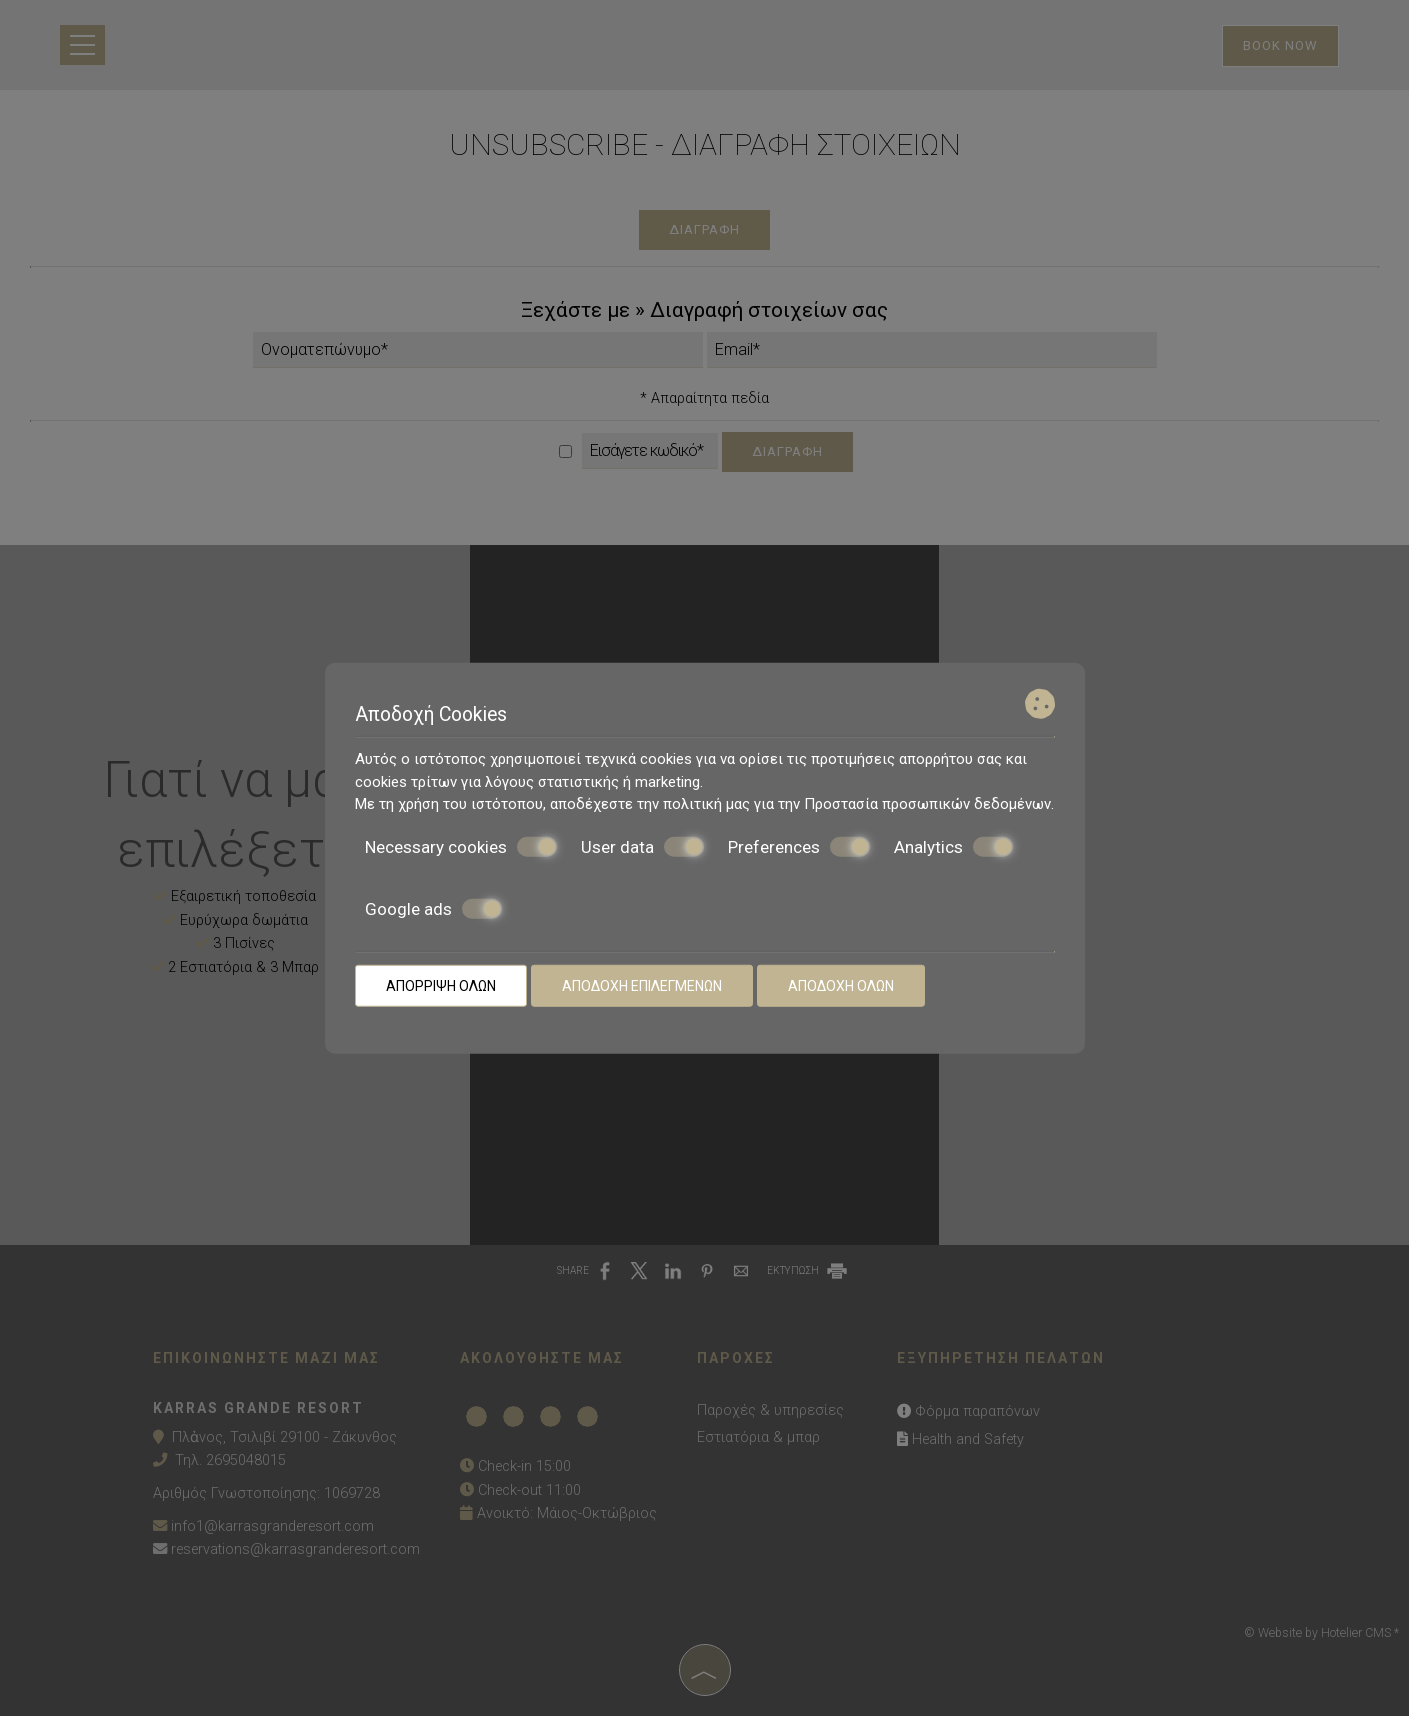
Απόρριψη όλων (441, 985)
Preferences (799, 846)
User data (642, 846)
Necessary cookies (461, 846)
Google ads (433, 909)
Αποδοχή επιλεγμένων (642, 985)
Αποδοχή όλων (841, 985)
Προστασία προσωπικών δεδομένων (927, 804)
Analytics (953, 846)
